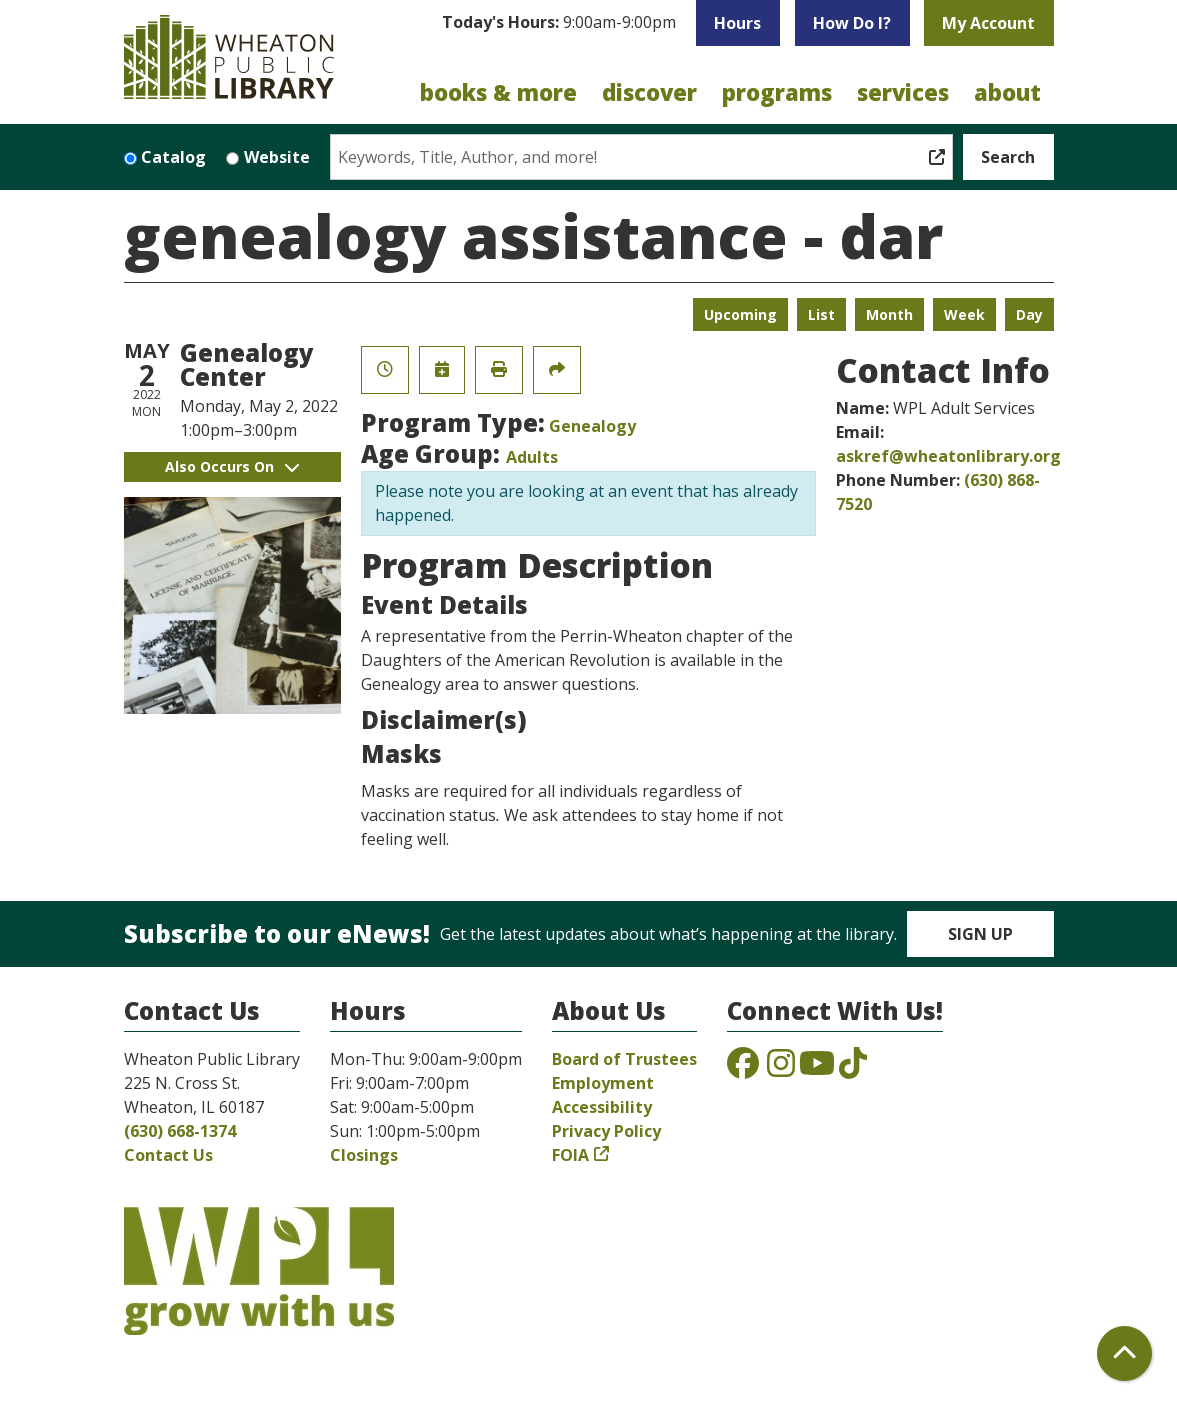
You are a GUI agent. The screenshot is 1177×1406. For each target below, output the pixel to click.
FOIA (570, 1155)
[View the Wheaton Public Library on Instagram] (781, 1069)
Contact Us (168, 1155)
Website (277, 157)
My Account (988, 23)
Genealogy (592, 426)
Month (889, 314)
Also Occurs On (232, 466)
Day (1029, 314)
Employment (603, 1083)
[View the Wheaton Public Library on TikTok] (853, 1069)
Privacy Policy (606, 1131)
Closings (364, 1155)
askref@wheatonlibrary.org (948, 456)
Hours (737, 23)
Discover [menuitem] (649, 92)
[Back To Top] (1124, 1353)
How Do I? (852, 23)
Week (964, 314)
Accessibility (602, 1107)
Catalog (173, 157)
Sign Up (980, 934)
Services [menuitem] (903, 92)
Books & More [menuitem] (498, 92)
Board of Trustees (624, 1059)
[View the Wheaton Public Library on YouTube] (817, 1069)
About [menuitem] (1007, 92)
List (821, 314)
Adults (532, 457)
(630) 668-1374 (180, 1131)
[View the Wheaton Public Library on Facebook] (743, 1069)
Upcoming (740, 314)
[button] (559, 28)
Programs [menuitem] (777, 92)
